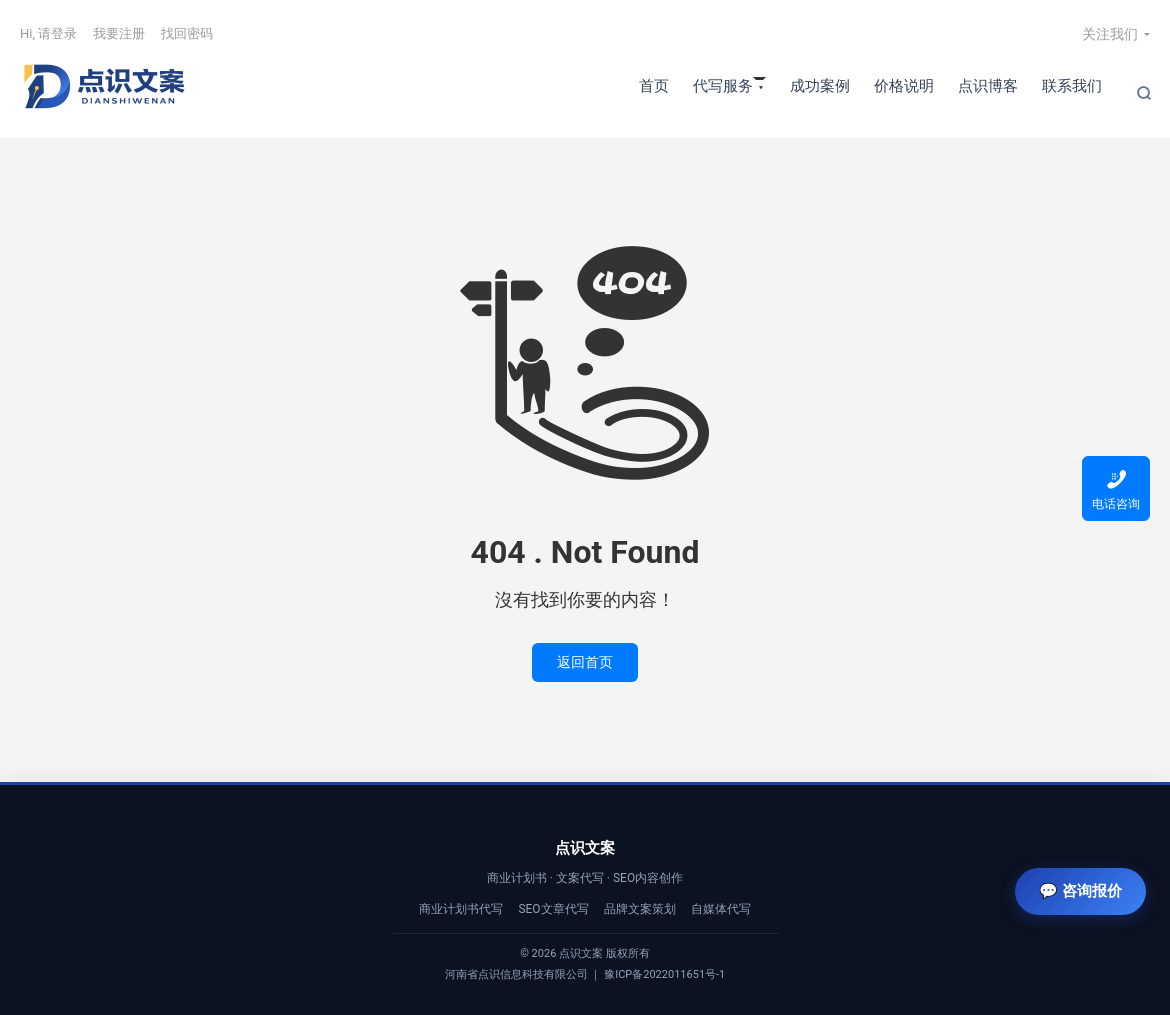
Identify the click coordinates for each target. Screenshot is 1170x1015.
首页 (654, 86)
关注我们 (1110, 34)
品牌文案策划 (640, 909)
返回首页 (585, 662)
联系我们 (1072, 86)
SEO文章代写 (553, 909)
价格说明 (904, 86)
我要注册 (119, 33)
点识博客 (988, 86)
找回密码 (187, 33)
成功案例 (820, 86)
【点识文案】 (105, 86)
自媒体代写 (721, 909)
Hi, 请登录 (48, 33)
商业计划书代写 (461, 909)
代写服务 (723, 86)
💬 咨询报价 (1080, 890)
